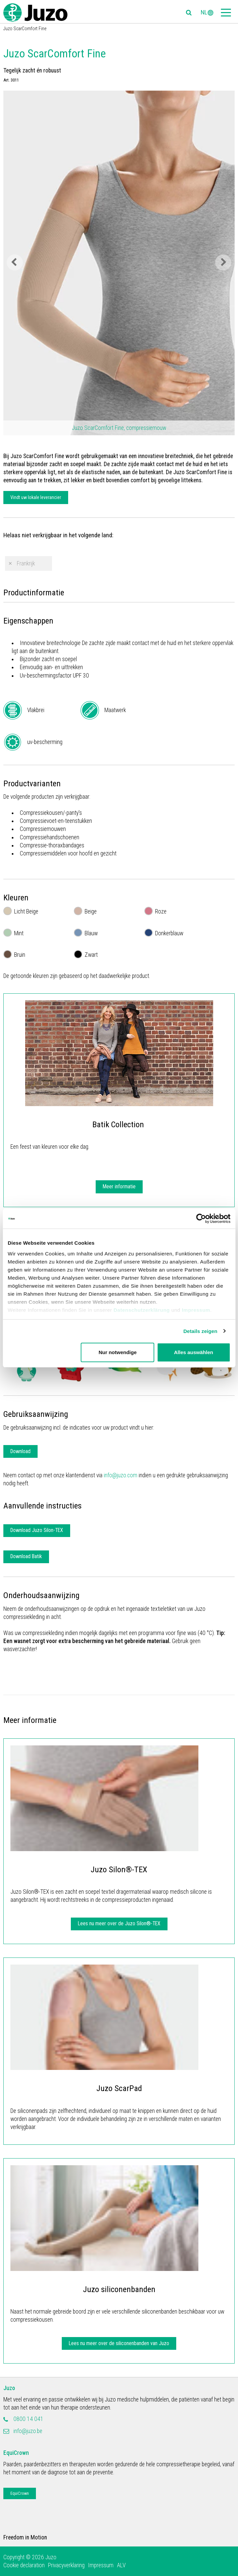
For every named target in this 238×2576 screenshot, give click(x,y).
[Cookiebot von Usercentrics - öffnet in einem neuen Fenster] (201, 1218)
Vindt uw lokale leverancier (35, 497)
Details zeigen (200, 1331)
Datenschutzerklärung (141, 1310)
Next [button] (223, 262)
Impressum (196, 1310)
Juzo (9, 2388)
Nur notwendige (118, 1352)
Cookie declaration (24, 2565)
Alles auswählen (193, 1352)
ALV (121, 2565)
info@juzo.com (121, 1475)
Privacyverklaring (66, 2565)
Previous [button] (15, 262)
